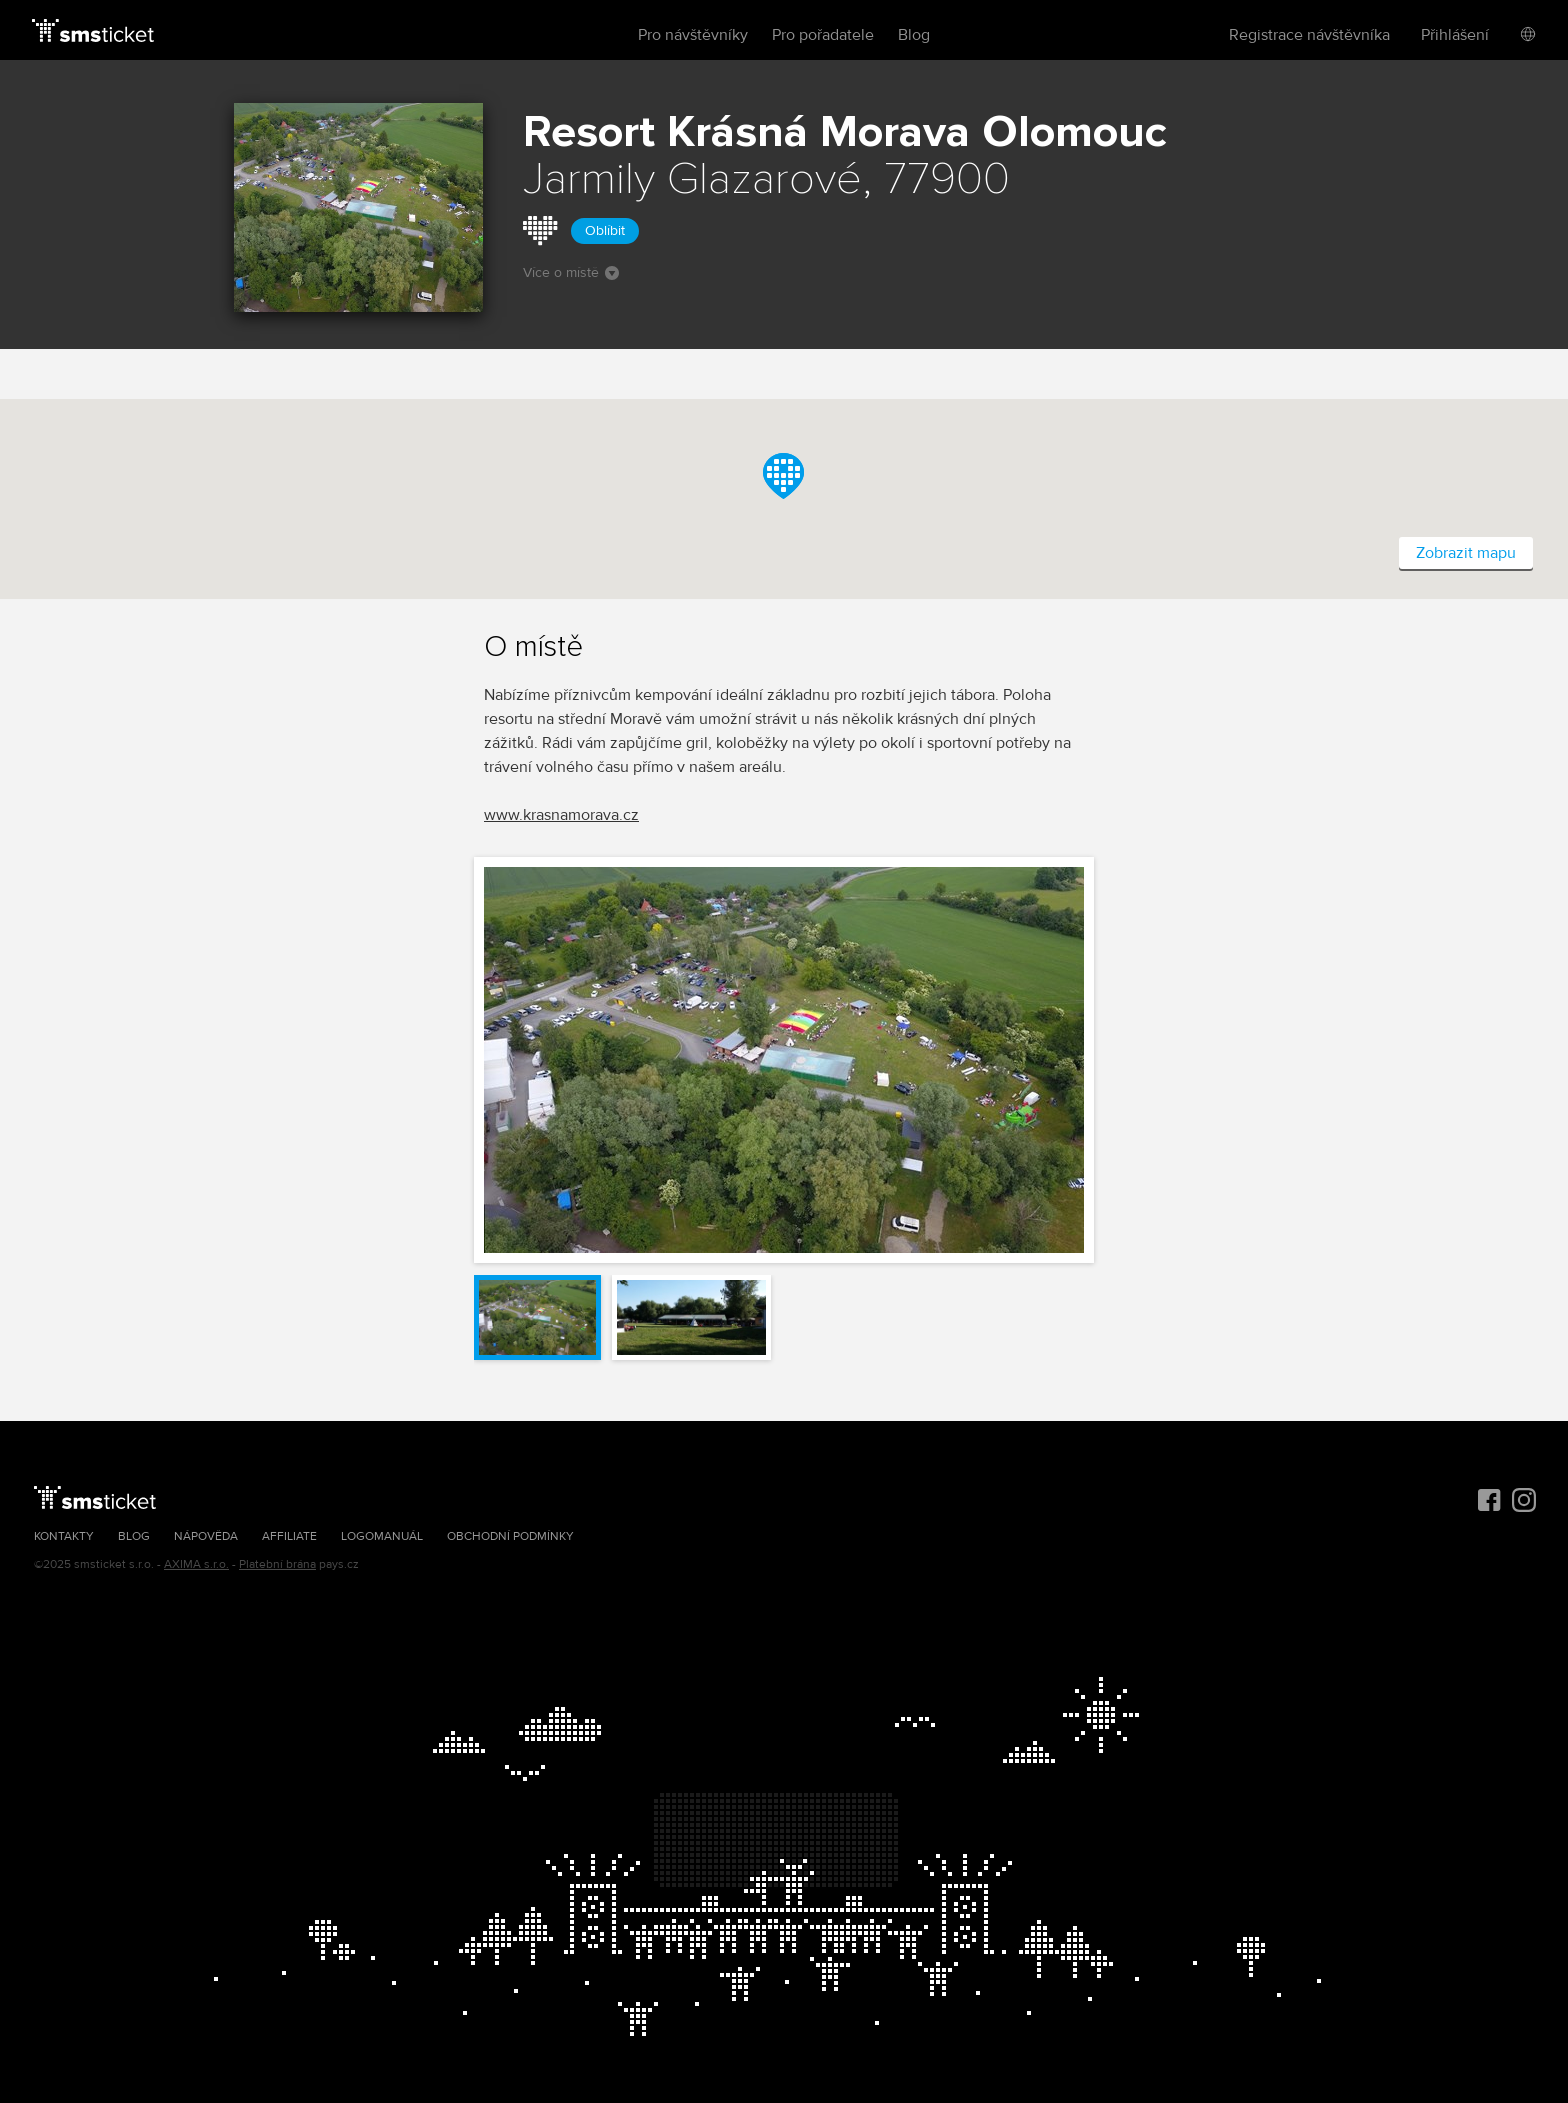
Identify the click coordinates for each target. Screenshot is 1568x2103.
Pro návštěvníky (693, 35)
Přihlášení (1455, 35)
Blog (914, 35)
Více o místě (571, 272)
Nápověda (206, 1536)
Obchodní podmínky (510, 1536)
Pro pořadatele (823, 35)
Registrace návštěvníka (1309, 35)
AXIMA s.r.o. (196, 1564)
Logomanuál (382, 1536)
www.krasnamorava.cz (561, 815)
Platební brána (277, 1564)
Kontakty (64, 1536)
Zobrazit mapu (1466, 553)
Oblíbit (605, 230)
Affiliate (289, 1536)
